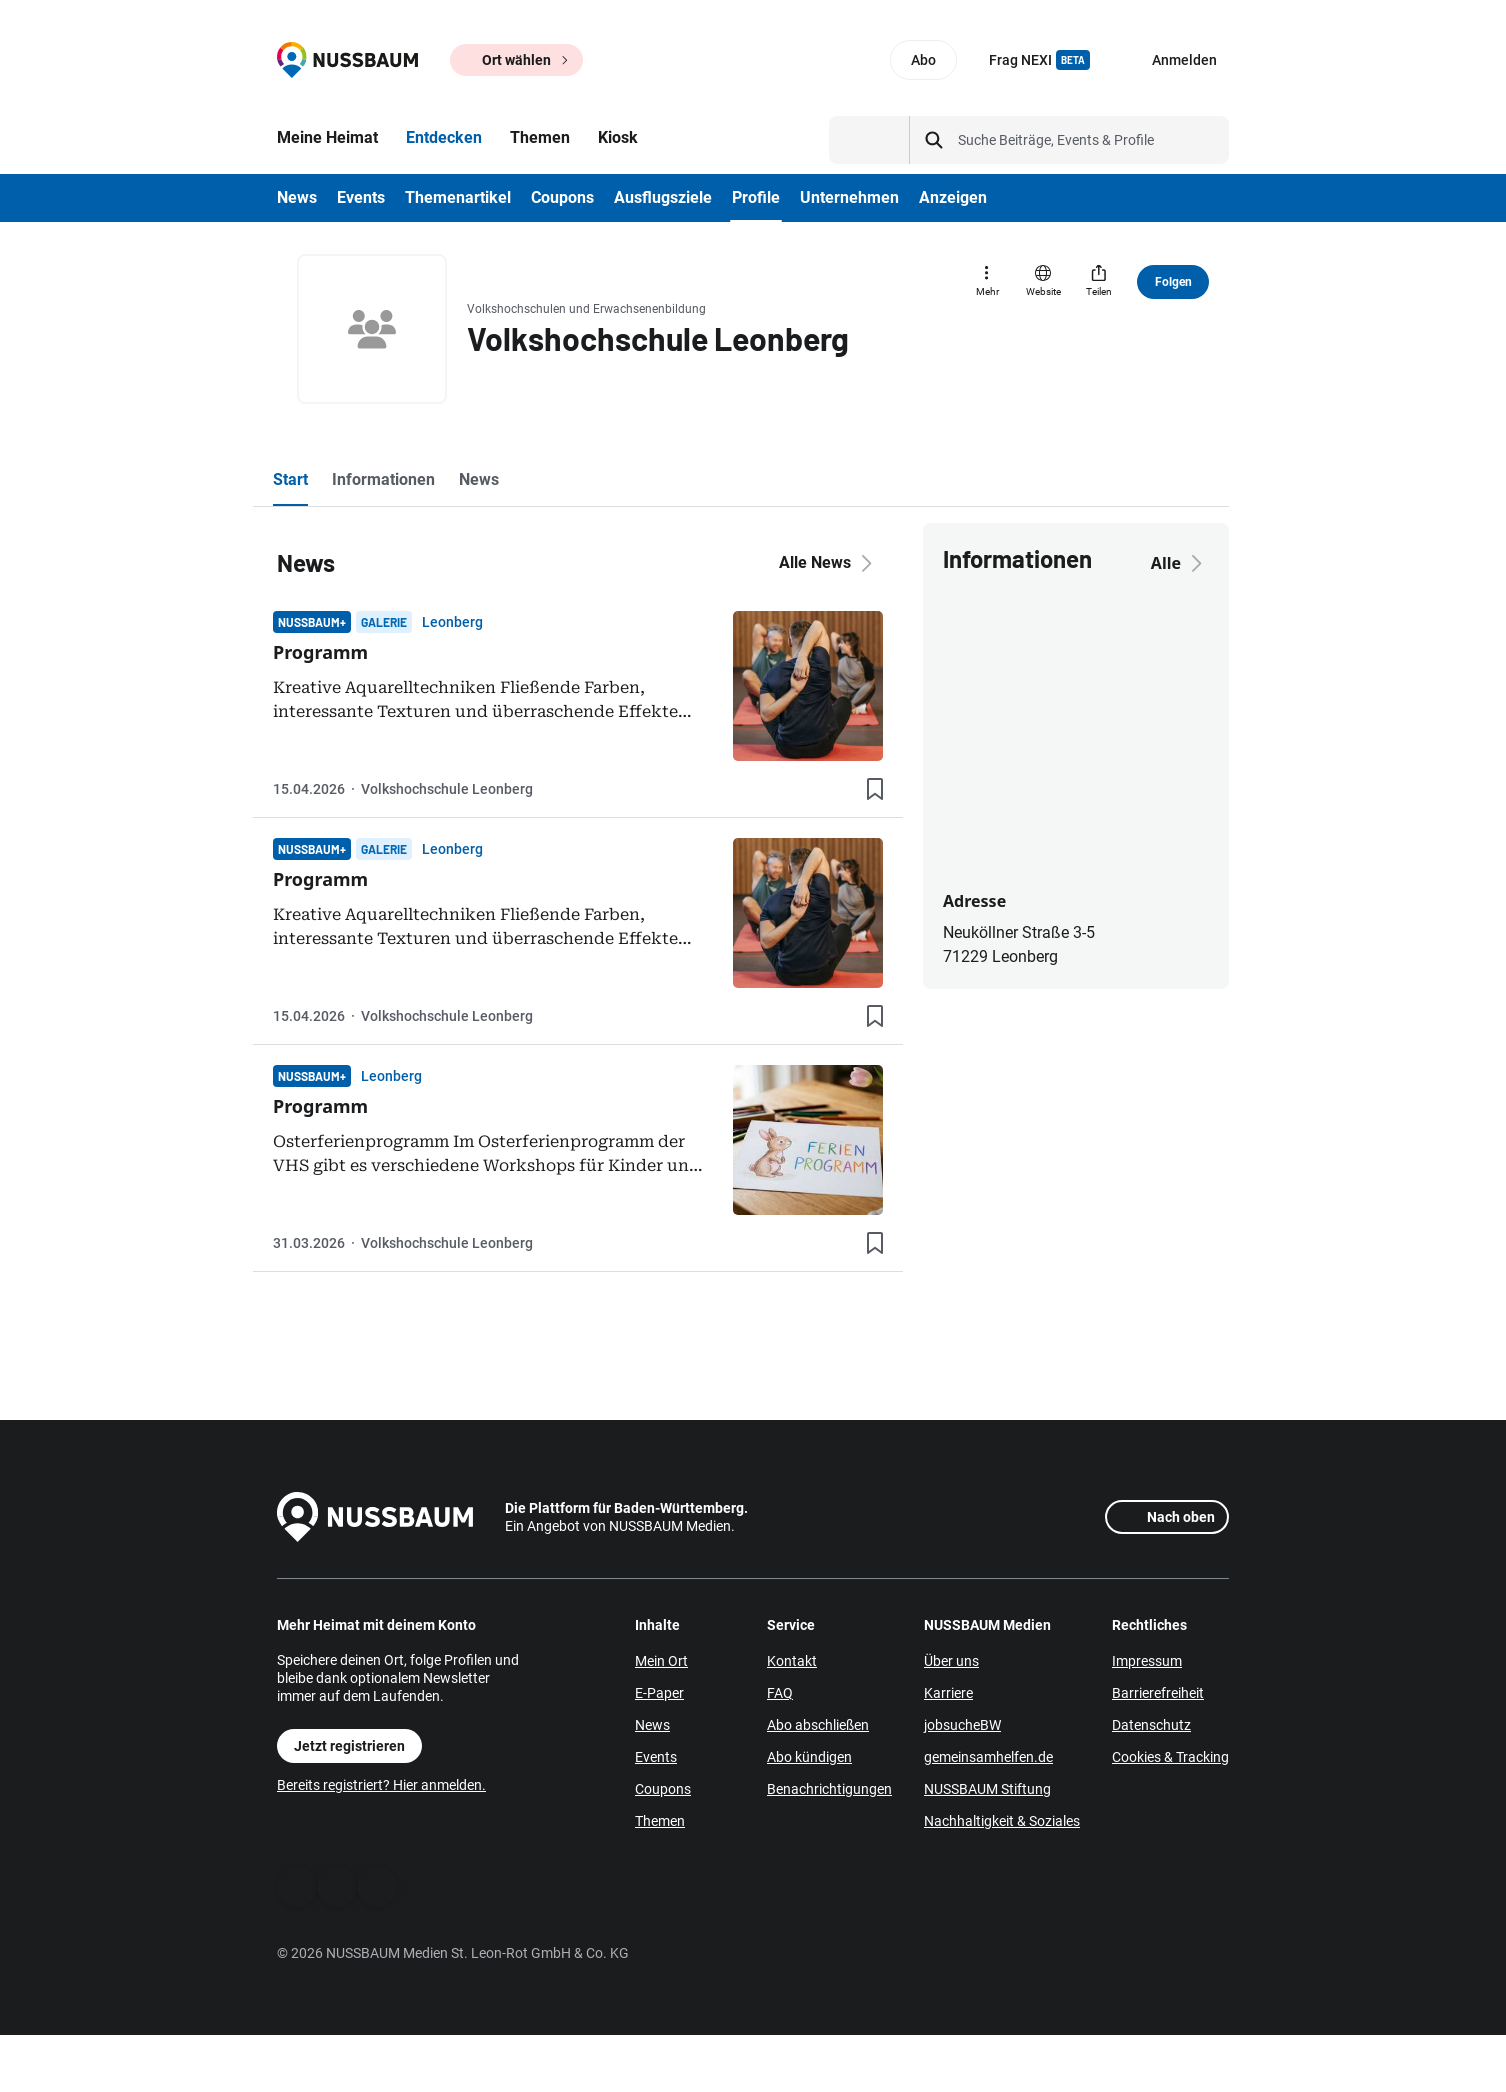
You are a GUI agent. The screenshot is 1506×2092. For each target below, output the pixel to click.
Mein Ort (661, 1661)
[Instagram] (377, 1887)
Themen (660, 1821)
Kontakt (792, 1661)
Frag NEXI (1039, 60)
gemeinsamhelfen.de (988, 1757)
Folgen (1173, 282)
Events (656, 1757)
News (652, 1725)
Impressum (1147, 1661)
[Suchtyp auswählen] (869, 140)
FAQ (780, 1693)
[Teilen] (1099, 282)
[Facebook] (297, 1887)
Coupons (663, 1789)
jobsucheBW (962, 1725)
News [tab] (479, 479)
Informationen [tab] (383, 479)
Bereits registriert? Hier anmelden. (381, 1785)
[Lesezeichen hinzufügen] (875, 789)
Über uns (951, 1661)
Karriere (948, 1693)
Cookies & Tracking (1170, 1757)
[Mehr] (987, 282)
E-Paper (659, 1693)
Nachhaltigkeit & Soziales (1002, 1821)
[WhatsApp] (337, 1887)
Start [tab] (290, 479)
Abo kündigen (809, 1757)
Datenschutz (1151, 1725)
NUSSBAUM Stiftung (987, 1789)
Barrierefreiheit (1158, 1693)
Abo (923, 60)
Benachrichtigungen (829, 1789)
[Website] (1043, 282)
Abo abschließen (818, 1725)
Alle (1180, 563)
